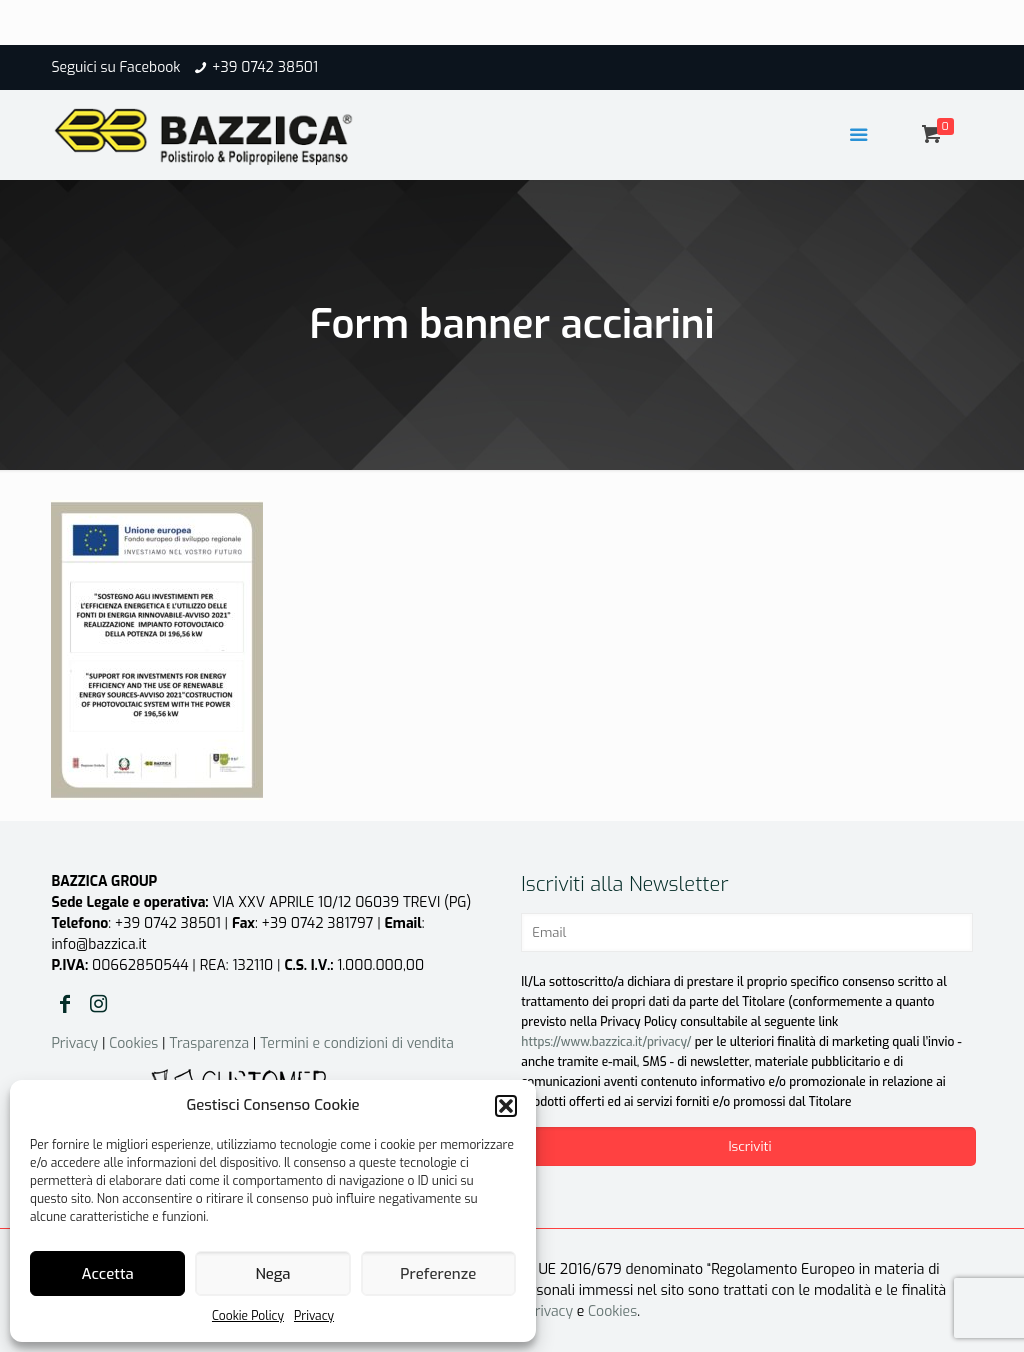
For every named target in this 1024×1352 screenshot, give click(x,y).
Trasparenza (209, 1043)
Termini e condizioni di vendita (357, 1043)
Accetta (108, 1274)
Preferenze (438, 1274)
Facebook (149, 67)
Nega (272, 1274)
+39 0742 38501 (265, 67)
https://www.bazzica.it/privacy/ (606, 1042)
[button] (506, 1106)
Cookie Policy (248, 1316)
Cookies (133, 1043)
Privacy (314, 1316)
